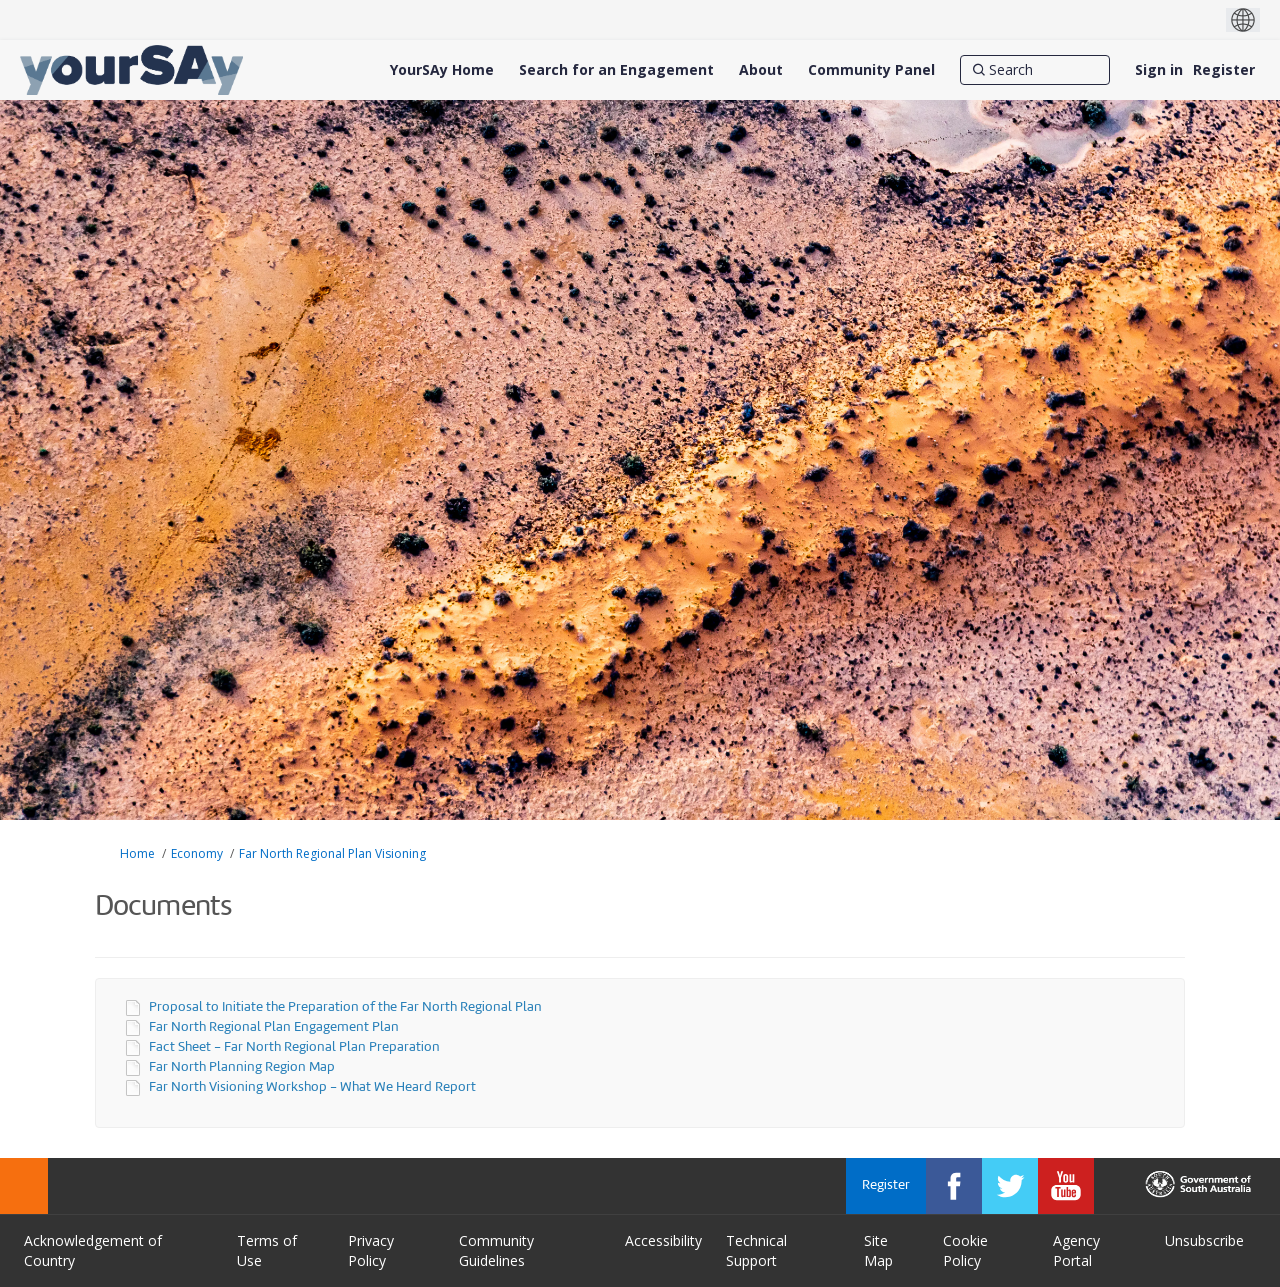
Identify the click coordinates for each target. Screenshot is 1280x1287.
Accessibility (663, 1240)
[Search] (1035, 70)
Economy (197, 853)
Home (137, 853)
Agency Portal (1076, 1250)
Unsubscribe (1204, 1240)
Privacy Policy (371, 1250)
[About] (761, 70)
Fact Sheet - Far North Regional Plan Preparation (294, 1047)
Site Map (878, 1250)
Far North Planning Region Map (242, 1067)
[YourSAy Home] (442, 70)
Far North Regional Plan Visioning (332, 853)
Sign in (1159, 69)
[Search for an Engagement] (616, 70)
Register (1224, 69)
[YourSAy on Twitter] (1010, 1186)
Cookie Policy (965, 1250)
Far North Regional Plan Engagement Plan (274, 1027)
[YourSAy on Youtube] (1066, 1186)
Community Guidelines (496, 1250)
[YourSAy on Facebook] (954, 1186)
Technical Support (756, 1250)
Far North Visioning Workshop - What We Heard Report (312, 1087)
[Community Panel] (871, 70)
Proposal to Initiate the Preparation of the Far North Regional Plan (345, 1007)
